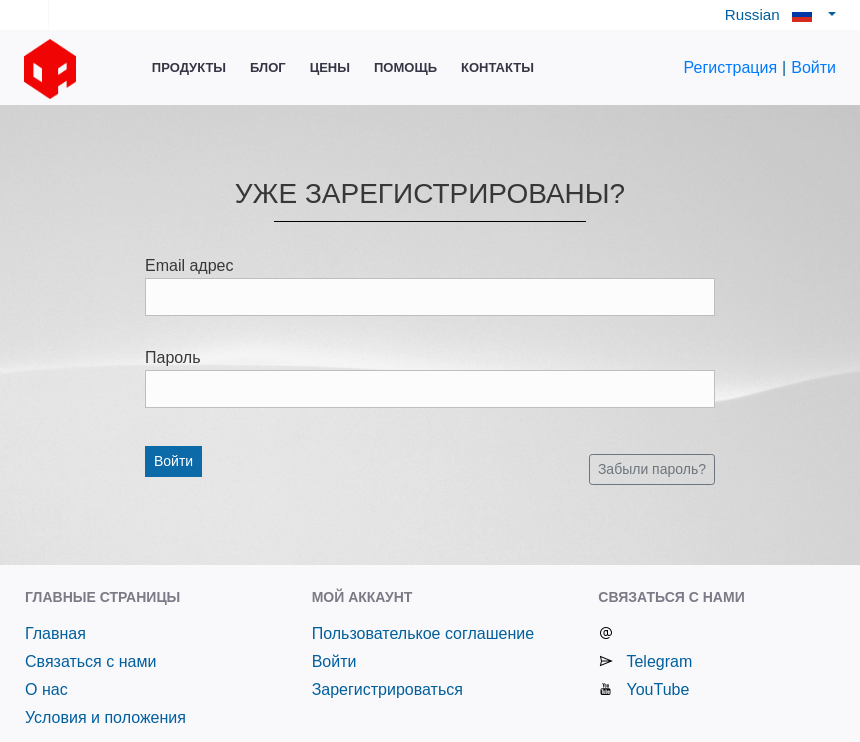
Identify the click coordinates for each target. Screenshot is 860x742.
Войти (813, 67)
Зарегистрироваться (387, 689)
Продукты (189, 67)
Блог (268, 67)
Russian (774, 14)
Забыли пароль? (652, 469)
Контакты (497, 67)
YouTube (657, 689)
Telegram (659, 661)
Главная (55, 633)
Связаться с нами (90, 661)
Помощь (405, 67)
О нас (46, 689)
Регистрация (731, 67)
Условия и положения (105, 717)
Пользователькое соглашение (423, 633)
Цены (330, 67)
